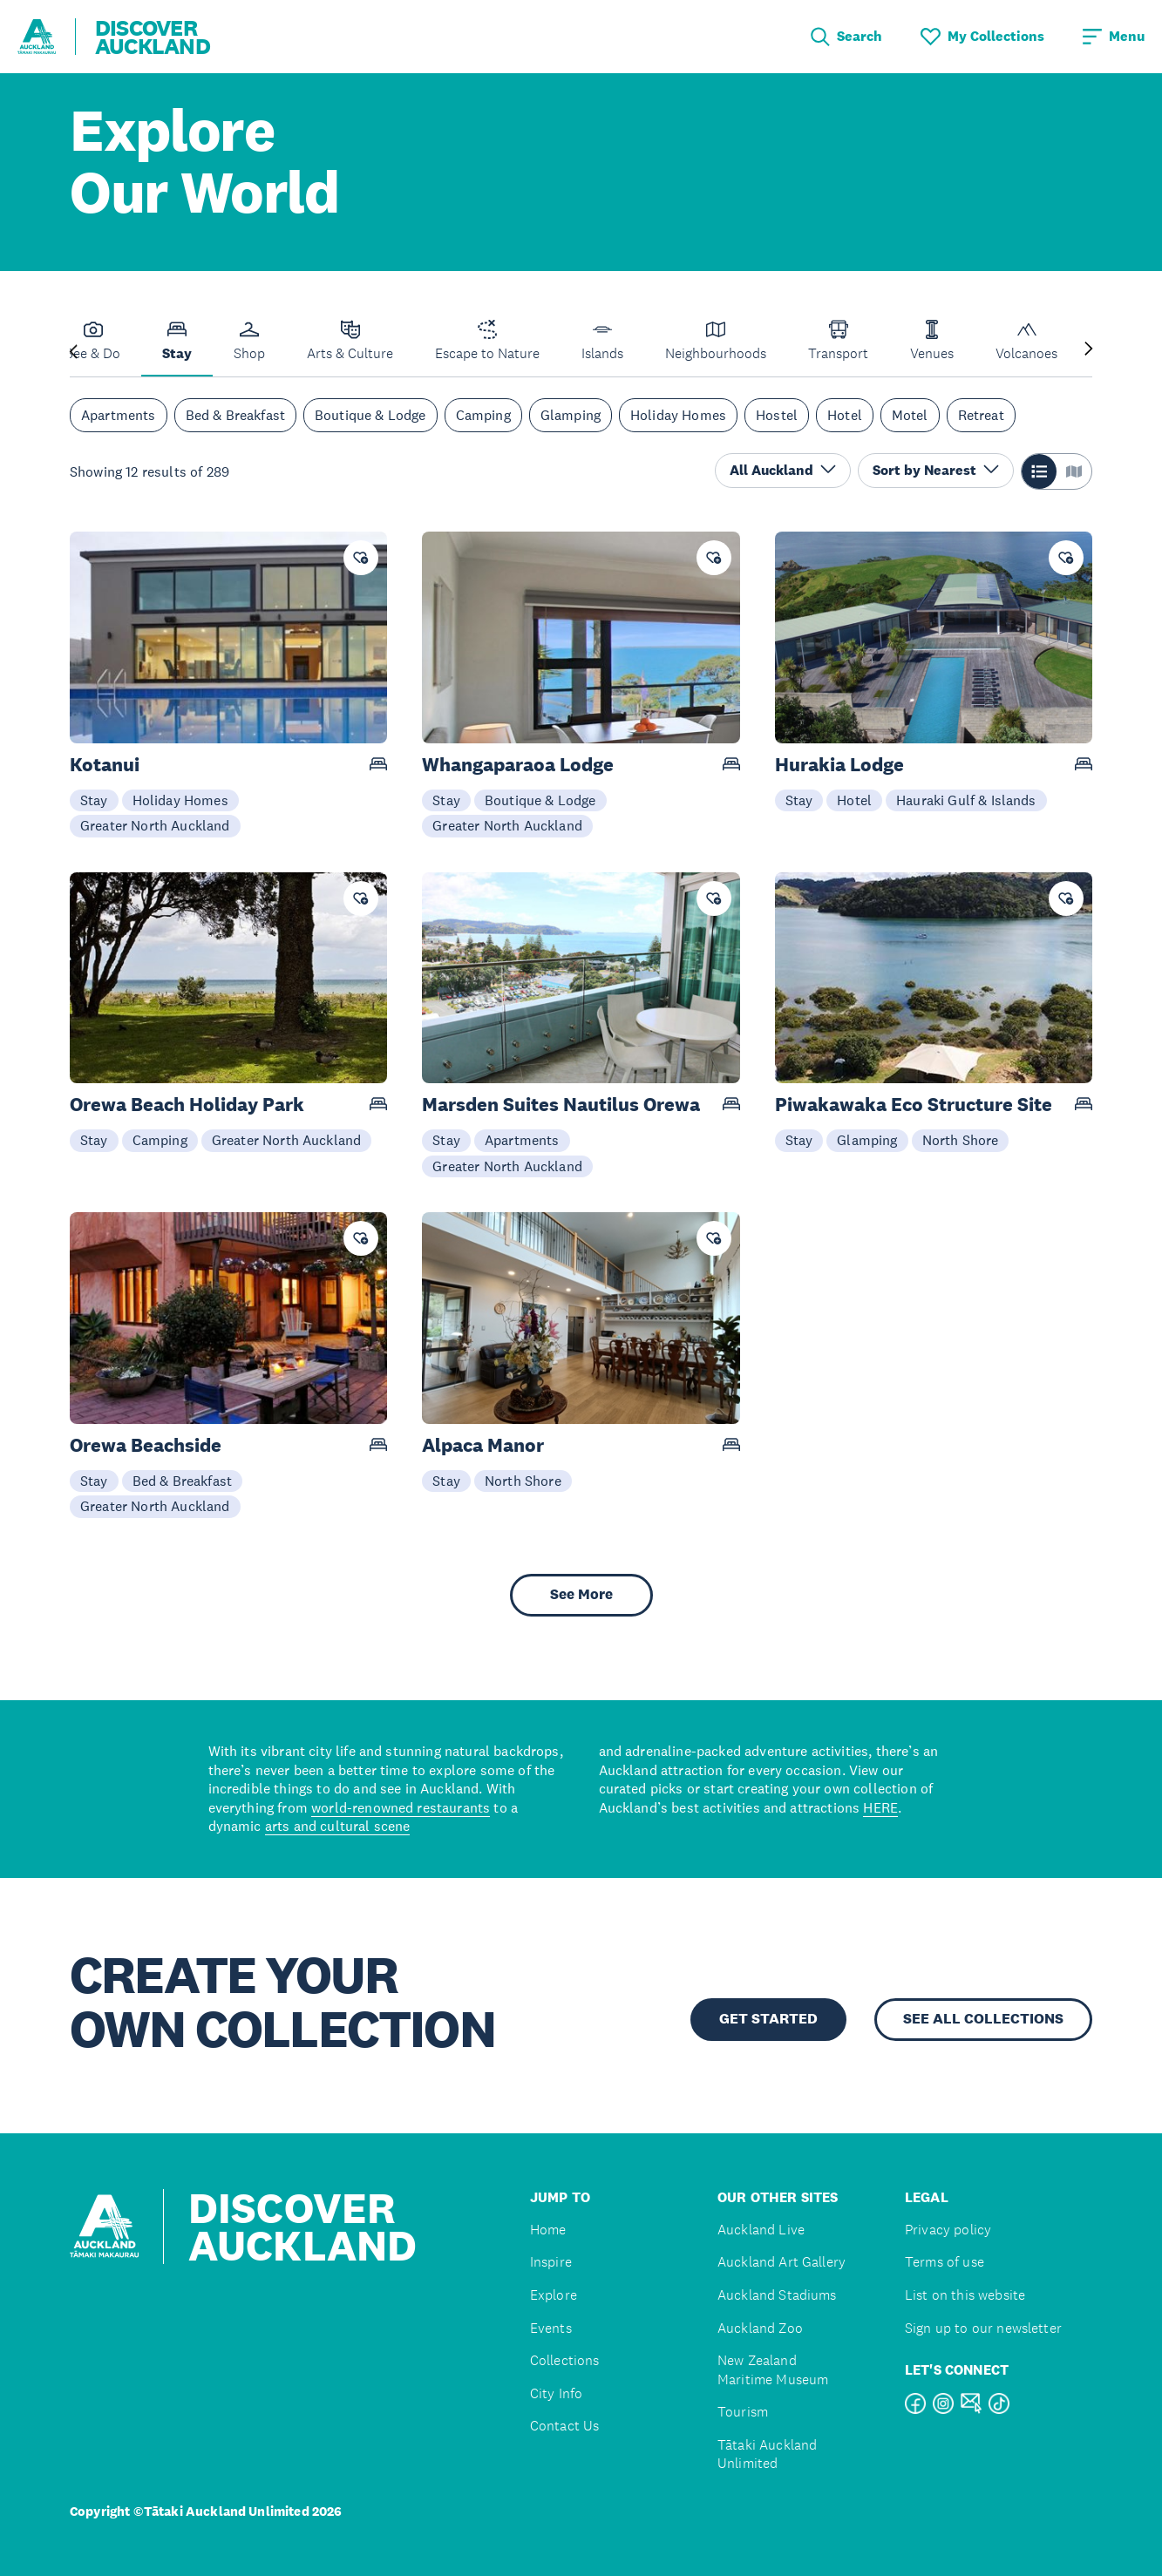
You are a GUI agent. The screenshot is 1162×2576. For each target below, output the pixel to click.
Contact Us (565, 2426)
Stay (94, 800)
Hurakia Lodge (839, 765)
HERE (880, 1807)
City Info (556, 2393)
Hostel (777, 415)
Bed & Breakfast (235, 415)
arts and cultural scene (338, 1825)
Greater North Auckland (155, 825)
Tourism (742, 2412)
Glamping (570, 415)
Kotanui (104, 765)
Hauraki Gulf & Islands (966, 800)
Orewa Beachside (145, 1445)
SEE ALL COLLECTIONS (983, 2019)
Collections (565, 2360)
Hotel (844, 415)
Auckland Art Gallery (781, 2262)
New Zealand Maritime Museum (772, 2370)
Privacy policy (948, 2229)
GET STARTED (768, 2019)
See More (581, 1594)
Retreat (981, 415)
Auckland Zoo (760, 2328)
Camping (483, 415)
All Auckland (783, 470)
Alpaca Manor (483, 1445)
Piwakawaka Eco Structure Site (913, 1104)
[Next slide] (1088, 350)
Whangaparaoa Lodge (518, 765)
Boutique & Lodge (370, 415)
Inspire (551, 2262)
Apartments (118, 415)
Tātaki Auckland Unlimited (767, 2454)
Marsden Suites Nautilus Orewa (561, 1104)
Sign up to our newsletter (983, 2328)
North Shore (960, 1140)
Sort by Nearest (936, 470)
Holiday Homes (678, 415)
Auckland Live (761, 2229)
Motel (910, 415)
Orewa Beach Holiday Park (187, 1104)
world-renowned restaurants (400, 1807)
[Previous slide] (73, 350)
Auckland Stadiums (777, 2295)
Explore (553, 2295)
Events (551, 2328)
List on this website (965, 2295)
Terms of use (944, 2262)
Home (548, 2229)
